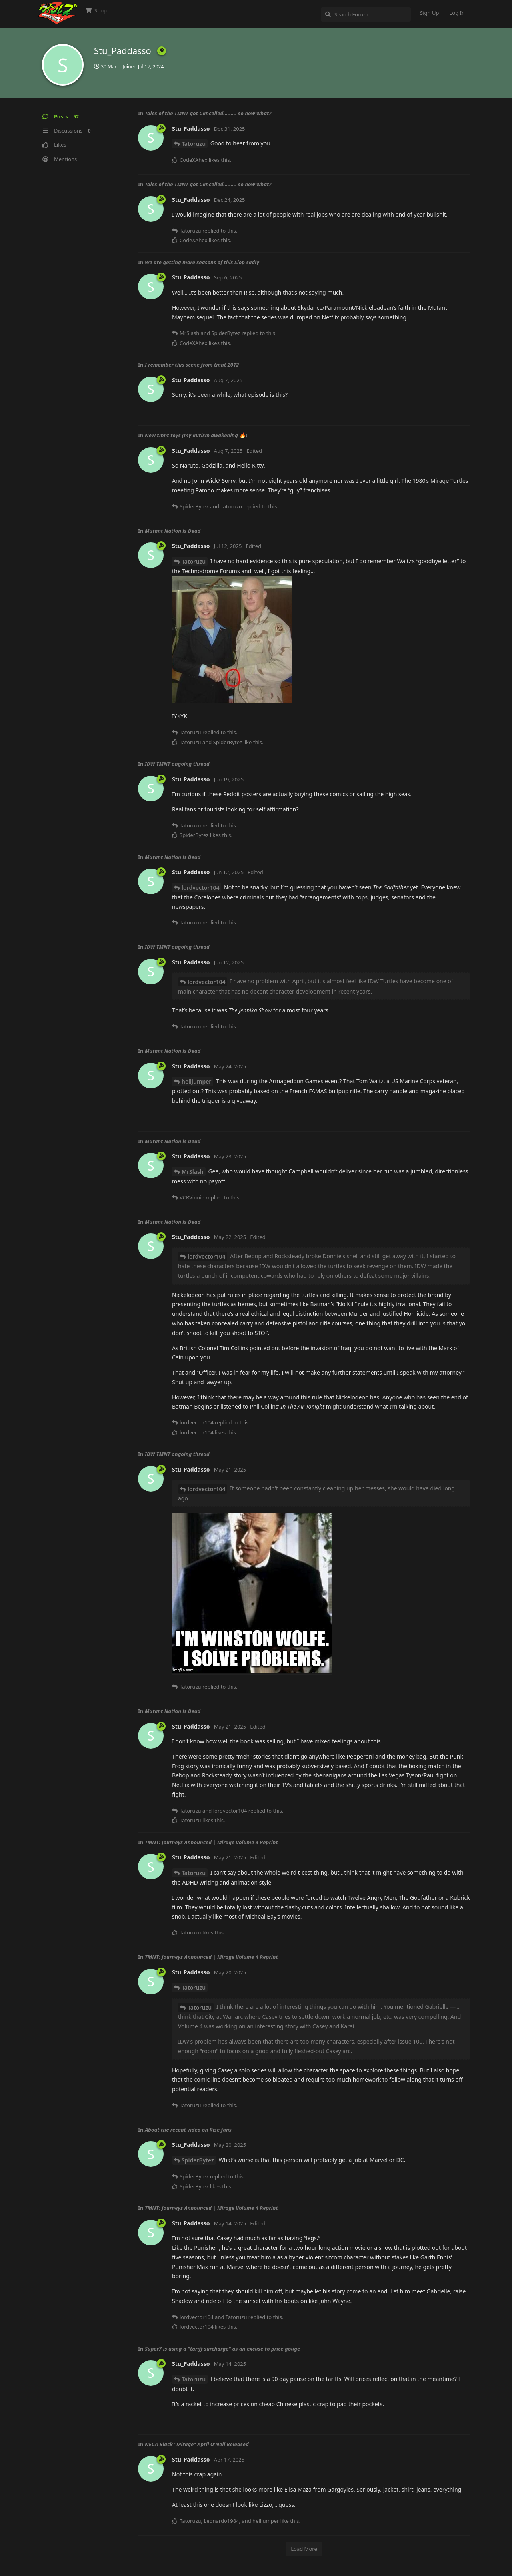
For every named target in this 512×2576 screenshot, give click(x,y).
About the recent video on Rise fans (188, 2129)
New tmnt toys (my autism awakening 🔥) (196, 435)
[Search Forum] (366, 14)
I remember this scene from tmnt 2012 (192, 364)
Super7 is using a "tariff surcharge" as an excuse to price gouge (222, 2348)
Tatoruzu (194, 143)
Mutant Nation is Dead (172, 530)
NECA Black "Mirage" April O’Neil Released (197, 2444)
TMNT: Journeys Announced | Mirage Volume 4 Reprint (211, 1842)
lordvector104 (200, 887)
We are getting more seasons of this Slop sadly (202, 262)
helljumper (196, 1081)
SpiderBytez (198, 2160)
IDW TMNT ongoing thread (177, 763)
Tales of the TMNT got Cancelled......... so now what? (208, 113)
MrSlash (193, 1171)
